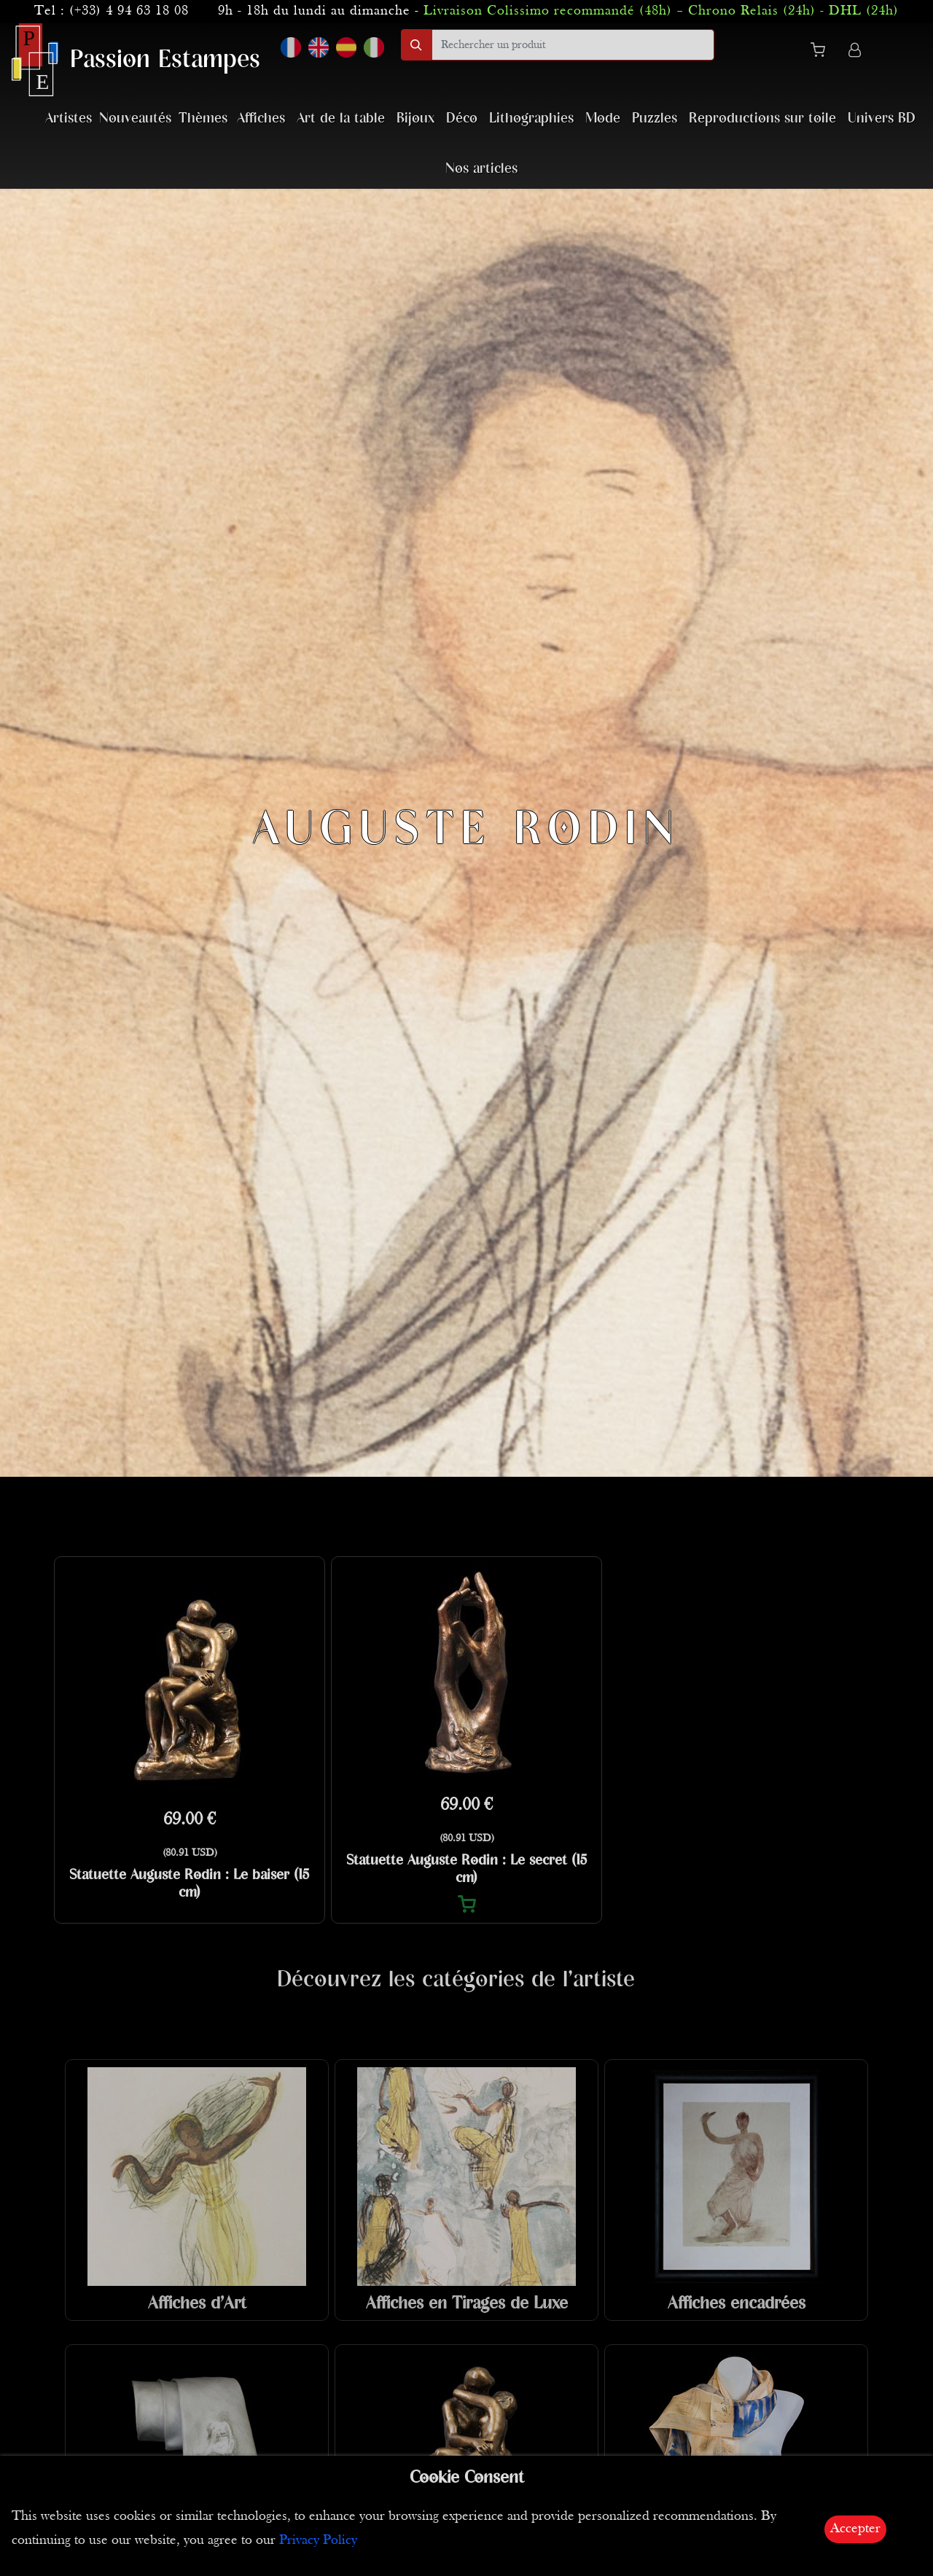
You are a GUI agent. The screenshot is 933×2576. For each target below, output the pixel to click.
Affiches (261, 118)
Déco (461, 118)
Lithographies (531, 118)
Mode (602, 118)
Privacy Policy (318, 2541)
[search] (573, 45)
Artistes (68, 118)
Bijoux (415, 118)
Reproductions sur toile (762, 118)
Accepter (855, 2529)
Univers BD (882, 118)
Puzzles (654, 118)
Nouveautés (135, 118)
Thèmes (203, 118)
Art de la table (341, 118)
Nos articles (481, 168)
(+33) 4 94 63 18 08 (129, 11)
